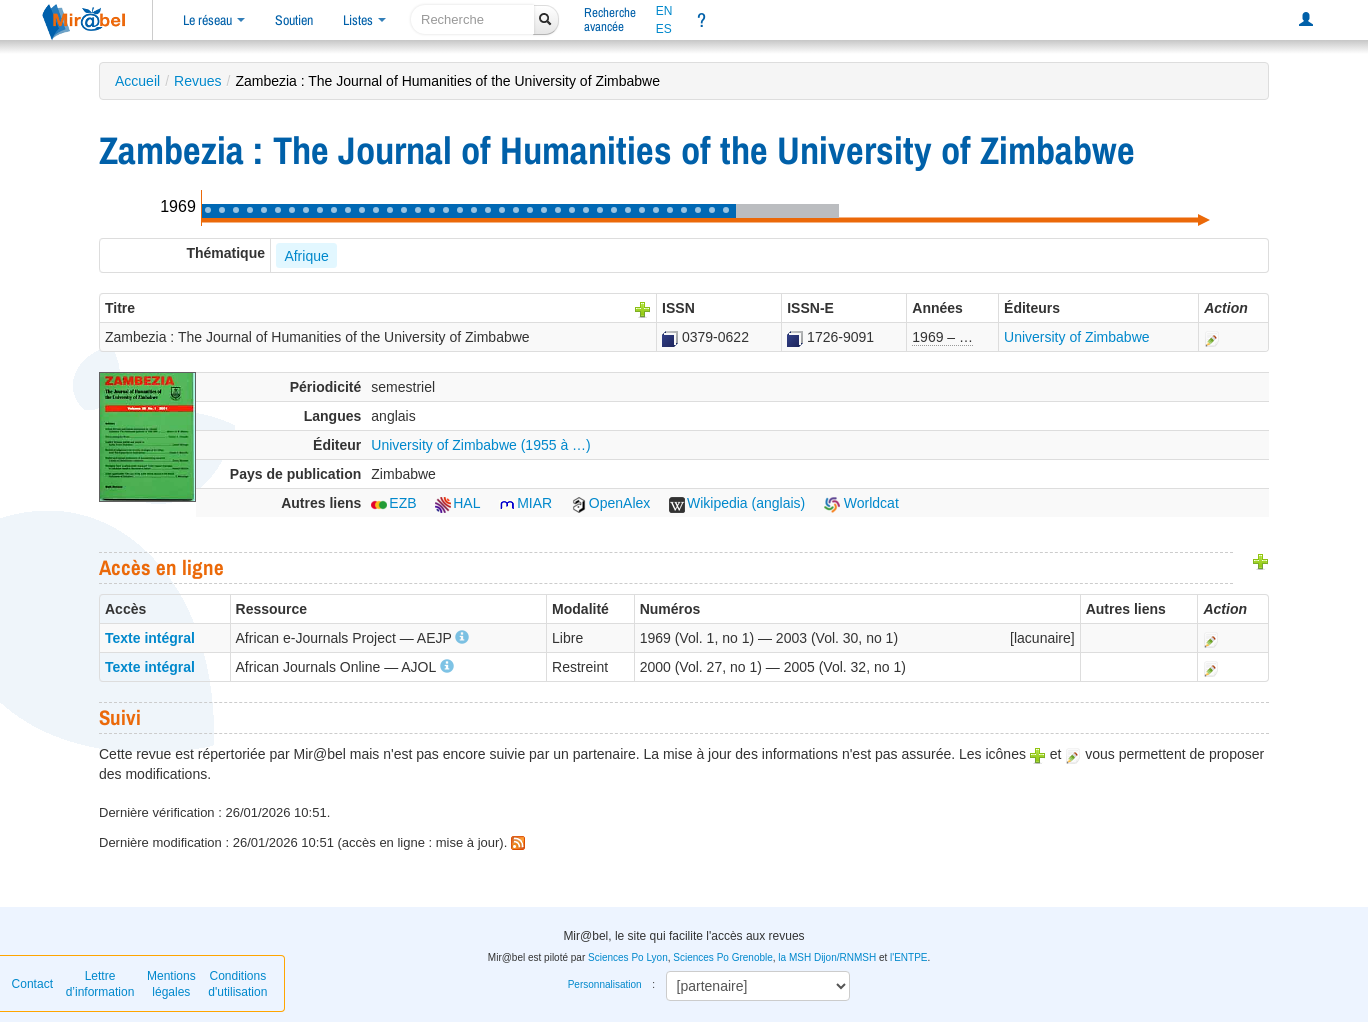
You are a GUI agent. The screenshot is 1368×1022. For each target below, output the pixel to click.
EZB (393, 503)
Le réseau (214, 20)
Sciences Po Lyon (628, 957)
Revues (197, 81)
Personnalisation (605, 984)
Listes (364, 20)
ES (664, 29)
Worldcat (861, 503)
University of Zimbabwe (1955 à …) (480, 445)
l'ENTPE (908, 957)
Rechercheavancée (610, 19)
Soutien (294, 20)
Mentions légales (171, 984)
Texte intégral (150, 638)
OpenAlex (610, 503)
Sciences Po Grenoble (723, 957)
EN (664, 11)
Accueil (137, 81)
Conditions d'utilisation (237, 984)
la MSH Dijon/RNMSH (827, 957)
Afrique (306, 256)
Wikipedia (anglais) (737, 503)
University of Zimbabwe (1077, 337)
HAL (457, 503)
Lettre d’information (100, 984)
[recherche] (472, 19)
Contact (32, 984)
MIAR (525, 503)
